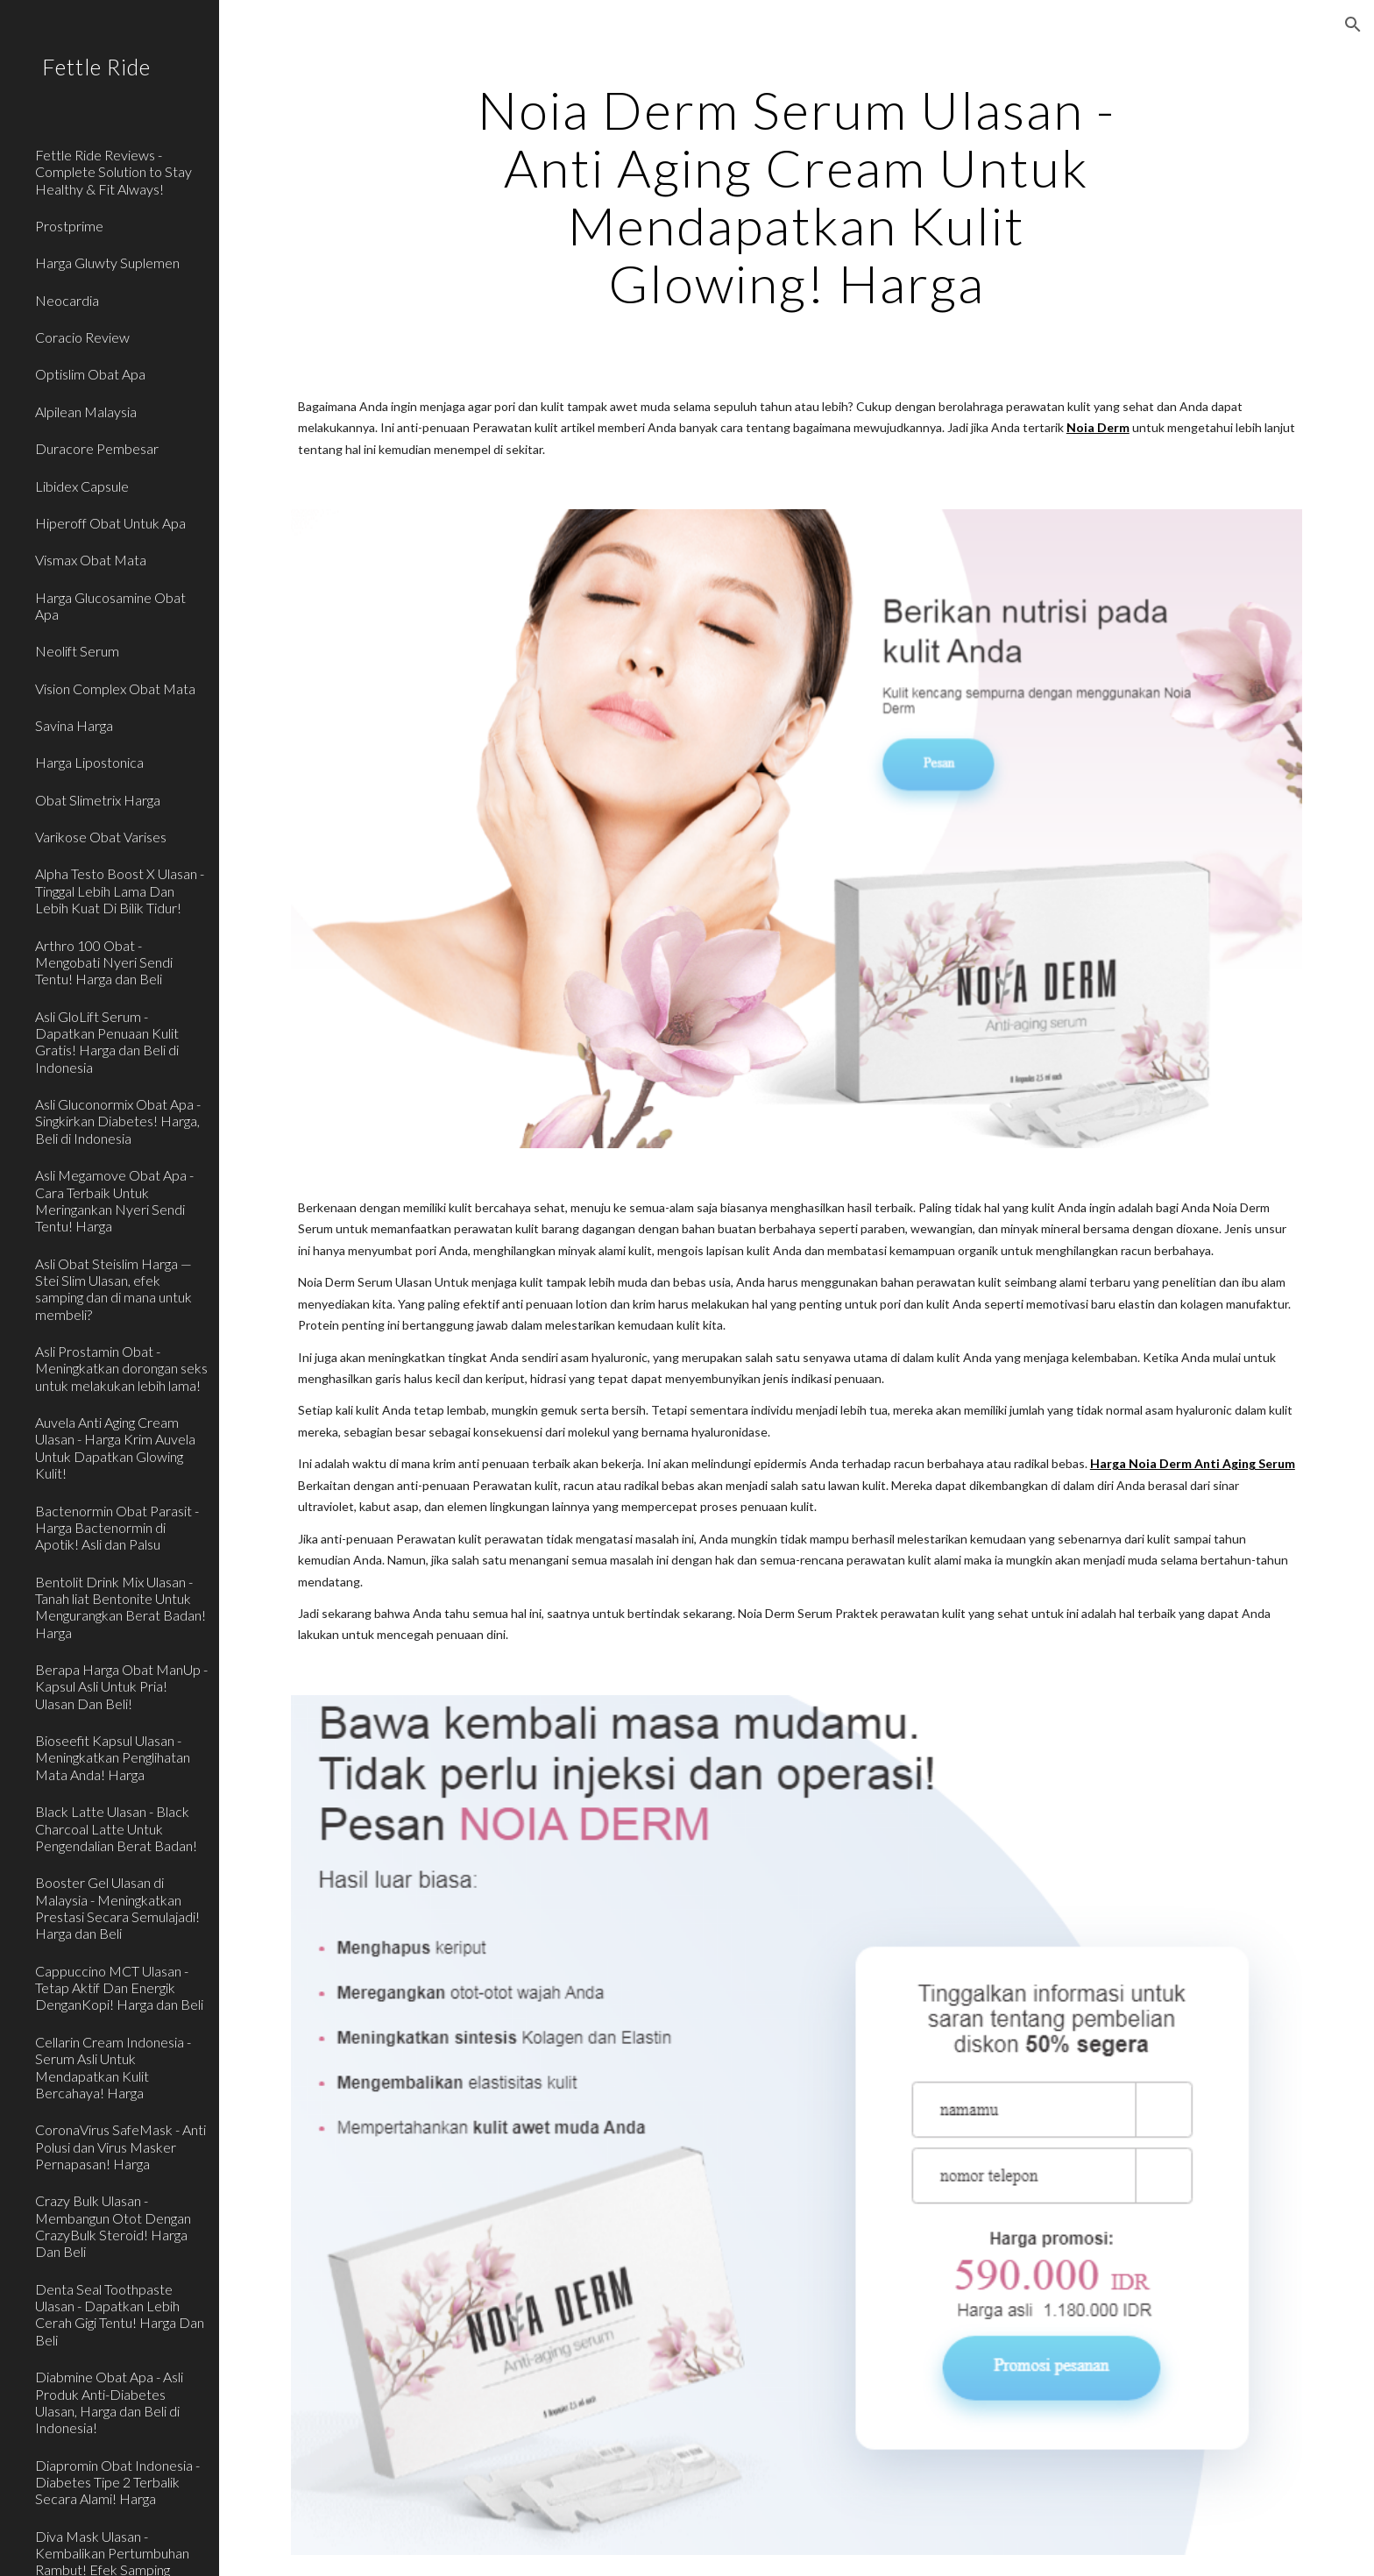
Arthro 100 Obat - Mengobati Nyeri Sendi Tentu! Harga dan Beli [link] (104, 962)
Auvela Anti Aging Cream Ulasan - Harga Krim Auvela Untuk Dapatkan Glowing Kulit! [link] (115, 1447)
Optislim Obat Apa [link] (90, 373)
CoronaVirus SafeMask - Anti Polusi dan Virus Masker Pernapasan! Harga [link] (120, 2146)
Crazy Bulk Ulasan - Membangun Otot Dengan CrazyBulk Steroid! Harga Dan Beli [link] (113, 2226)
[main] (797, 196)
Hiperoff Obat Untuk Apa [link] (110, 522)
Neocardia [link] (67, 300)
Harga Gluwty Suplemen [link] (107, 262)
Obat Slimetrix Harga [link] (97, 799)
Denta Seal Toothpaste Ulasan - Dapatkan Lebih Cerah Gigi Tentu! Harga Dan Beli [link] (119, 2314)
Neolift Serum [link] (77, 650)
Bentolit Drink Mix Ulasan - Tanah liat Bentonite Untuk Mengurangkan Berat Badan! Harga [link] (120, 1607)
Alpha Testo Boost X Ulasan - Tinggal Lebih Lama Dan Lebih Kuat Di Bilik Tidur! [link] (119, 890)
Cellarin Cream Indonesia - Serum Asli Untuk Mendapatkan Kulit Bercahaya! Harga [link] (113, 2067)
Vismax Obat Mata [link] (90, 559)
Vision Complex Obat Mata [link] (115, 688)
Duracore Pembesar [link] (97, 448)
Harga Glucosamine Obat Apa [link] (110, 605)
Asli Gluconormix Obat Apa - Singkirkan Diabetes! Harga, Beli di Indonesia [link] (118, 1121)
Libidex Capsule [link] (82, 486)
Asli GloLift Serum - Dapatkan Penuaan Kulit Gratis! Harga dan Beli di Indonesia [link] (107, 1041)
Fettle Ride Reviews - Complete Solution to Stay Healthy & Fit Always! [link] (113, 171)
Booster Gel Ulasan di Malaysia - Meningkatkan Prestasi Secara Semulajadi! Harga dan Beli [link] (117, 1907)
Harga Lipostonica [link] (89, 762)
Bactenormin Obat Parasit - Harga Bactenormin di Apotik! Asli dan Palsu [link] (117, 1527)
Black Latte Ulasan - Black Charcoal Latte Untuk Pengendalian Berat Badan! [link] (116, 1828)
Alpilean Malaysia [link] (86, 411)
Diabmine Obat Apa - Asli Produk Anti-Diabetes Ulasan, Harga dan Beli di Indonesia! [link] (109, 2402)
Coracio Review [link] (82, 337)
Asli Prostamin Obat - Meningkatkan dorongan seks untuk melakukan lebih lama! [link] (121, 1368)
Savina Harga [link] (74, 725)
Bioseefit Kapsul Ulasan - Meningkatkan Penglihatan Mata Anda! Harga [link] (112, 1757)
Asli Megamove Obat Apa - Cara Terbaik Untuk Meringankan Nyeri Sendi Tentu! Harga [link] (114, 1200)
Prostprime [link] (69, 225)
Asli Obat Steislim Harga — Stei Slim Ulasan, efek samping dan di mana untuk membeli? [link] (113, 1289)
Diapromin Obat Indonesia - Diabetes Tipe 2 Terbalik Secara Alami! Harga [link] (117, 2482)
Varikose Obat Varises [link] (100, 836)
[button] (1353, 25)
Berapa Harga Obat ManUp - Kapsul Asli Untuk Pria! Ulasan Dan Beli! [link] (121, 1686)
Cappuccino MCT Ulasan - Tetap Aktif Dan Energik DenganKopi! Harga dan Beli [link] (119, 1987)
